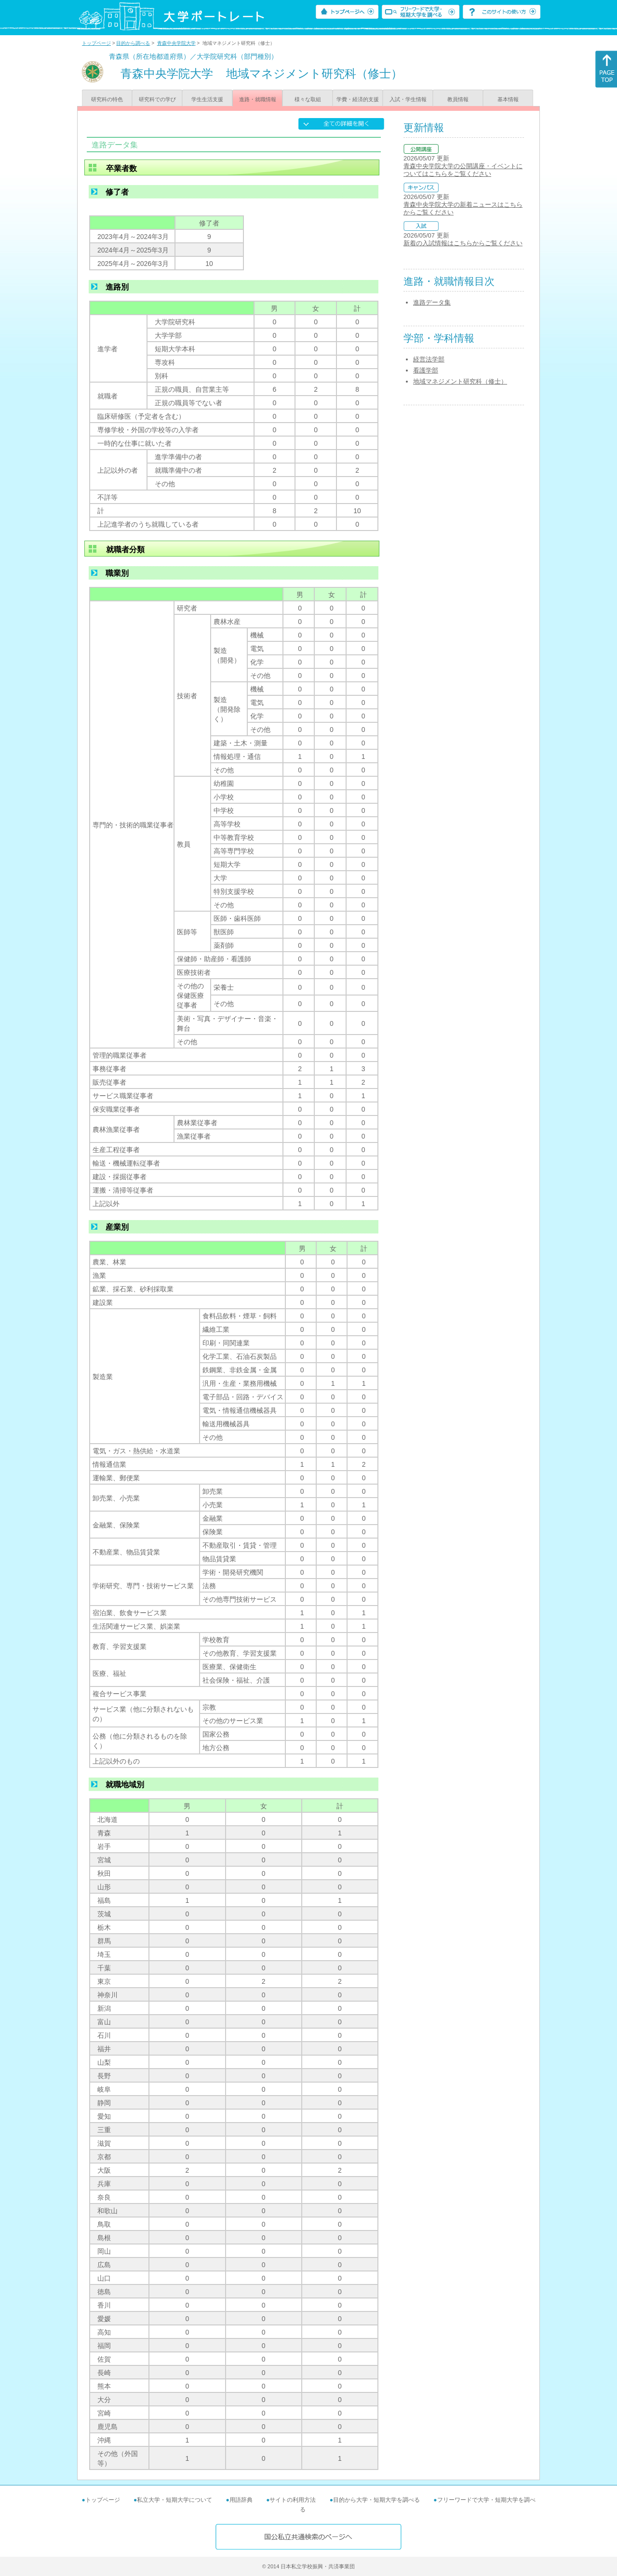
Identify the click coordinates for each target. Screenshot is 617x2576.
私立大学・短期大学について (174, 2499)
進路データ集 (432, 302)
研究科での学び (157, 99)
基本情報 (508, 99)
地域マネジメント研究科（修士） (460, 381)
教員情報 (458, 99)
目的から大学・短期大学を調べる (376, 2499)
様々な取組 (308, 99)
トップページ (96, 43)
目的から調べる (133, 43)
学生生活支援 (207, 99)
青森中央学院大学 (176, 43)
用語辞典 (241, 2499)
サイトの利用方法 (292, 2499)
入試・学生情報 (408, 99)
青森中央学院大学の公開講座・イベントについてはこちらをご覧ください (463, 169)
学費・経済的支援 (357, 99)
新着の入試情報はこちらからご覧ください (463, 243)
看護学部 (425, 370)
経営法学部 (428, 359)
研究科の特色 (107, 99)
